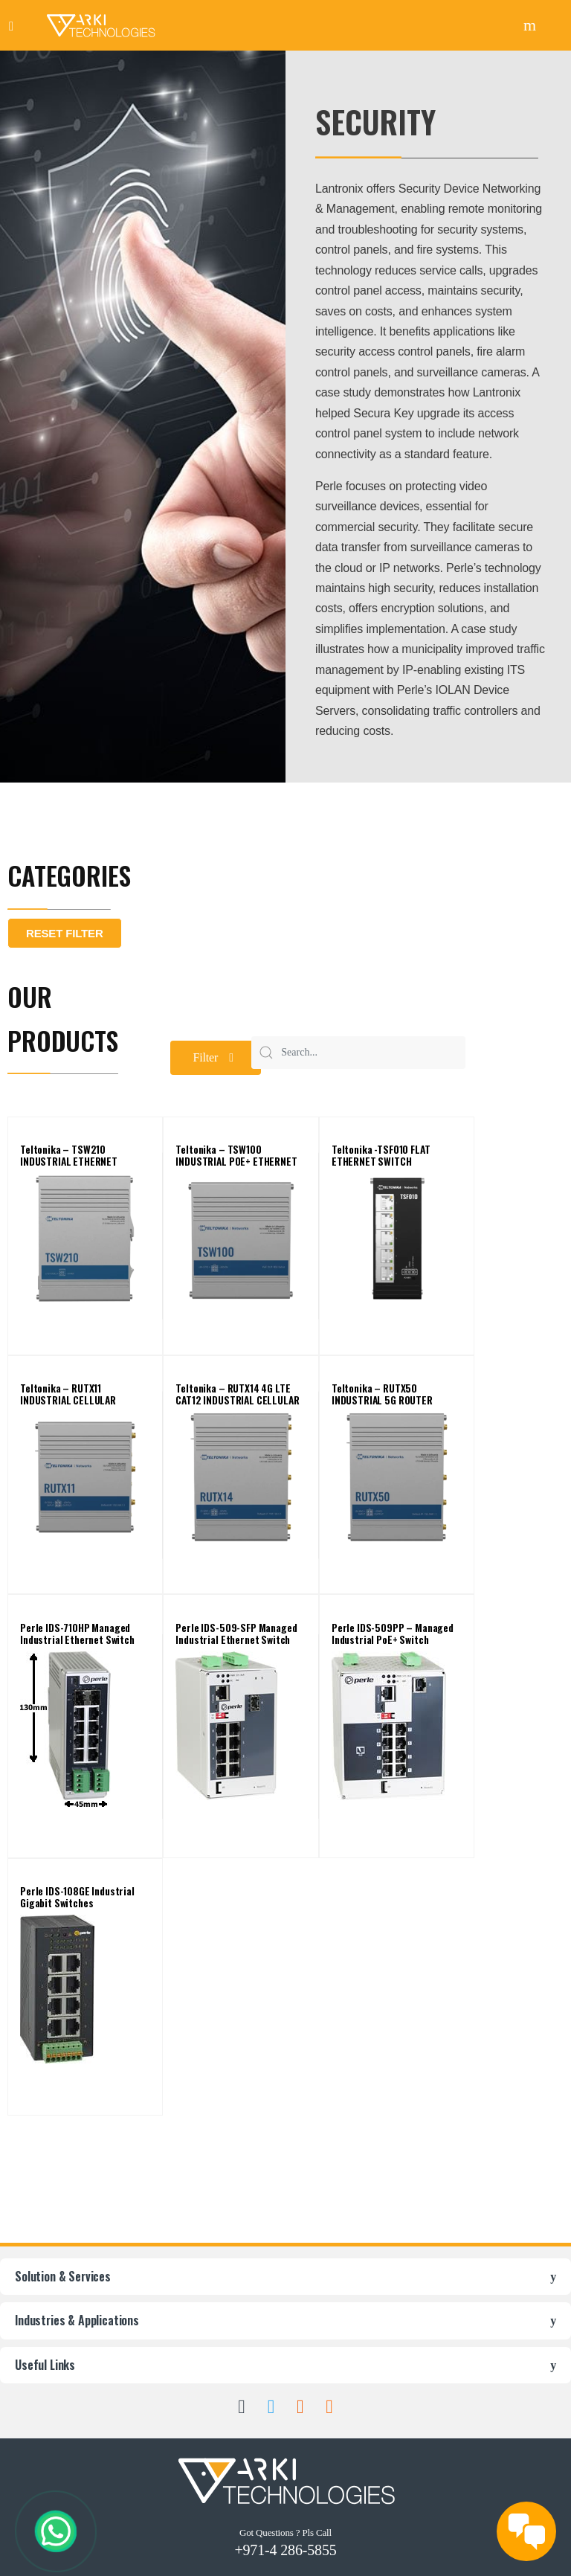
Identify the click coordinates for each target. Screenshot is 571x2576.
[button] (215, 1058)
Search (531, 25)
